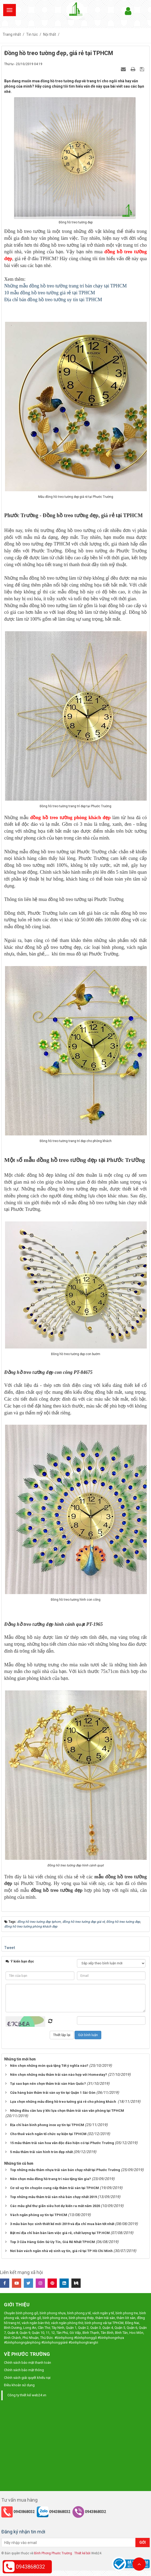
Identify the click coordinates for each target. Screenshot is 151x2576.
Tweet (9, 1948)
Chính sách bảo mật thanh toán (27, 2363)
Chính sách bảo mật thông (24, 2370)
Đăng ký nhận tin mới (23, 2531)
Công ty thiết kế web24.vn (26, 2395)
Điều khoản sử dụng (19, 2385)
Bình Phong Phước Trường (53, 2553)
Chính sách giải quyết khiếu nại (27, 2378)
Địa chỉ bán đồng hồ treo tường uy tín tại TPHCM (53, 299)
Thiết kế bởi (82, 2553)
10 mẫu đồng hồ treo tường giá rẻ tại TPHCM (49, 292)
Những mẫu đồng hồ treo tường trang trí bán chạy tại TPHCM (65, 285)
